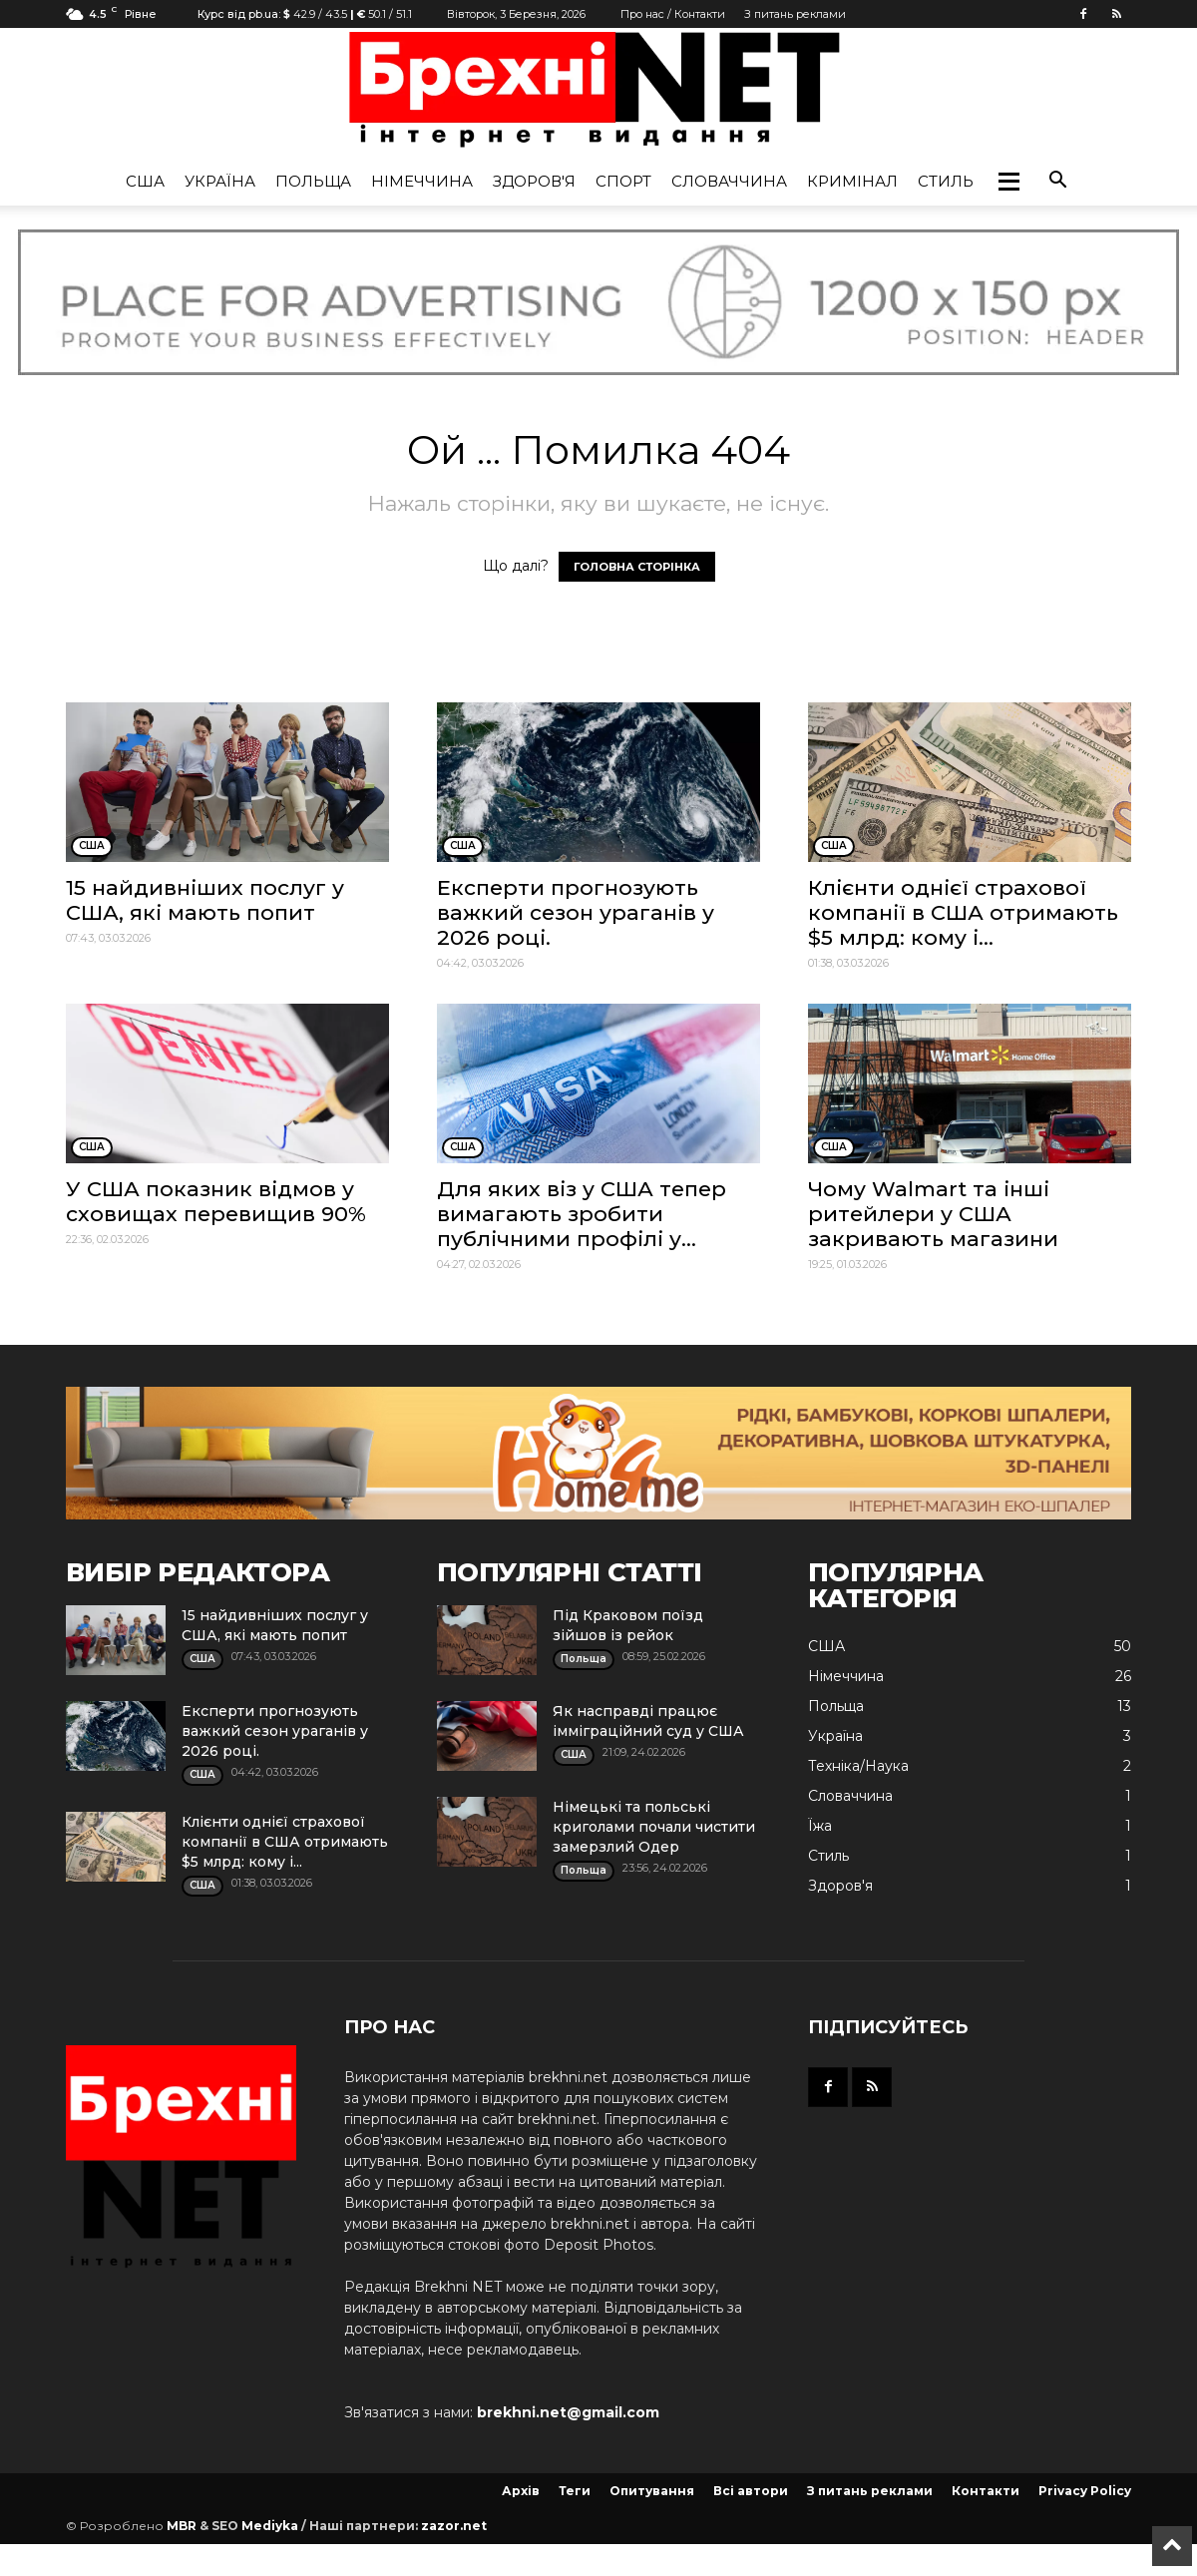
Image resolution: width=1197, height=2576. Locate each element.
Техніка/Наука (858, 1766)
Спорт (623, 181)
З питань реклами (795, 14)
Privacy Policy (1084, 2490)
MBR (182, 2525)
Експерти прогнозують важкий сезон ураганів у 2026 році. (575, 912)
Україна (220, 181)
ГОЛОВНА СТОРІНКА (637, 567)
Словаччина (729, 181)
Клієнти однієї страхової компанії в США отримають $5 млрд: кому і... (963, 912)
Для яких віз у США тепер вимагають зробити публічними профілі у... (581, 1213)
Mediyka (269, 2525)
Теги (575, 2490)
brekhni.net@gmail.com (568, 2412)
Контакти (985, 2490)
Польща (313, 181)
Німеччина (422, 181)
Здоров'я (534, 181)
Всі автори (750, 2490)
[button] (1008, 182)
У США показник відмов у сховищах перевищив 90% (216, 1201)
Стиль (946, 181)
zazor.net (454, 2525)
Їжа (820, 1826)
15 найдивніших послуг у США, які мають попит (205, 900)
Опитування (651, 2490)
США (145, 181)
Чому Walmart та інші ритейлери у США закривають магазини (933, 1213)
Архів (521, 2490)
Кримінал (852, 181)
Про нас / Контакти (672, 14)
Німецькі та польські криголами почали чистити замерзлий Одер (654, 1827)
